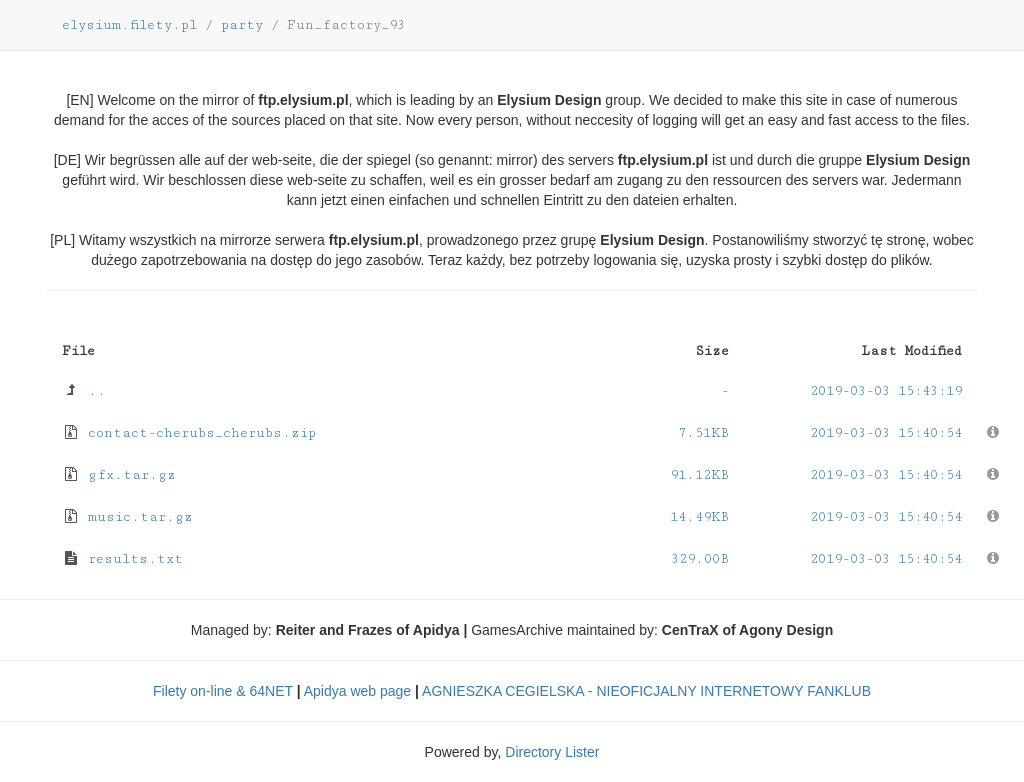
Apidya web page (357, 691)
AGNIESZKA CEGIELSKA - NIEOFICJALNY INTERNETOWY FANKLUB (646, 691)
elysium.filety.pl (129, 25)
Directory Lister (552, 752)
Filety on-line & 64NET (223, 691)
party (242, 25)
